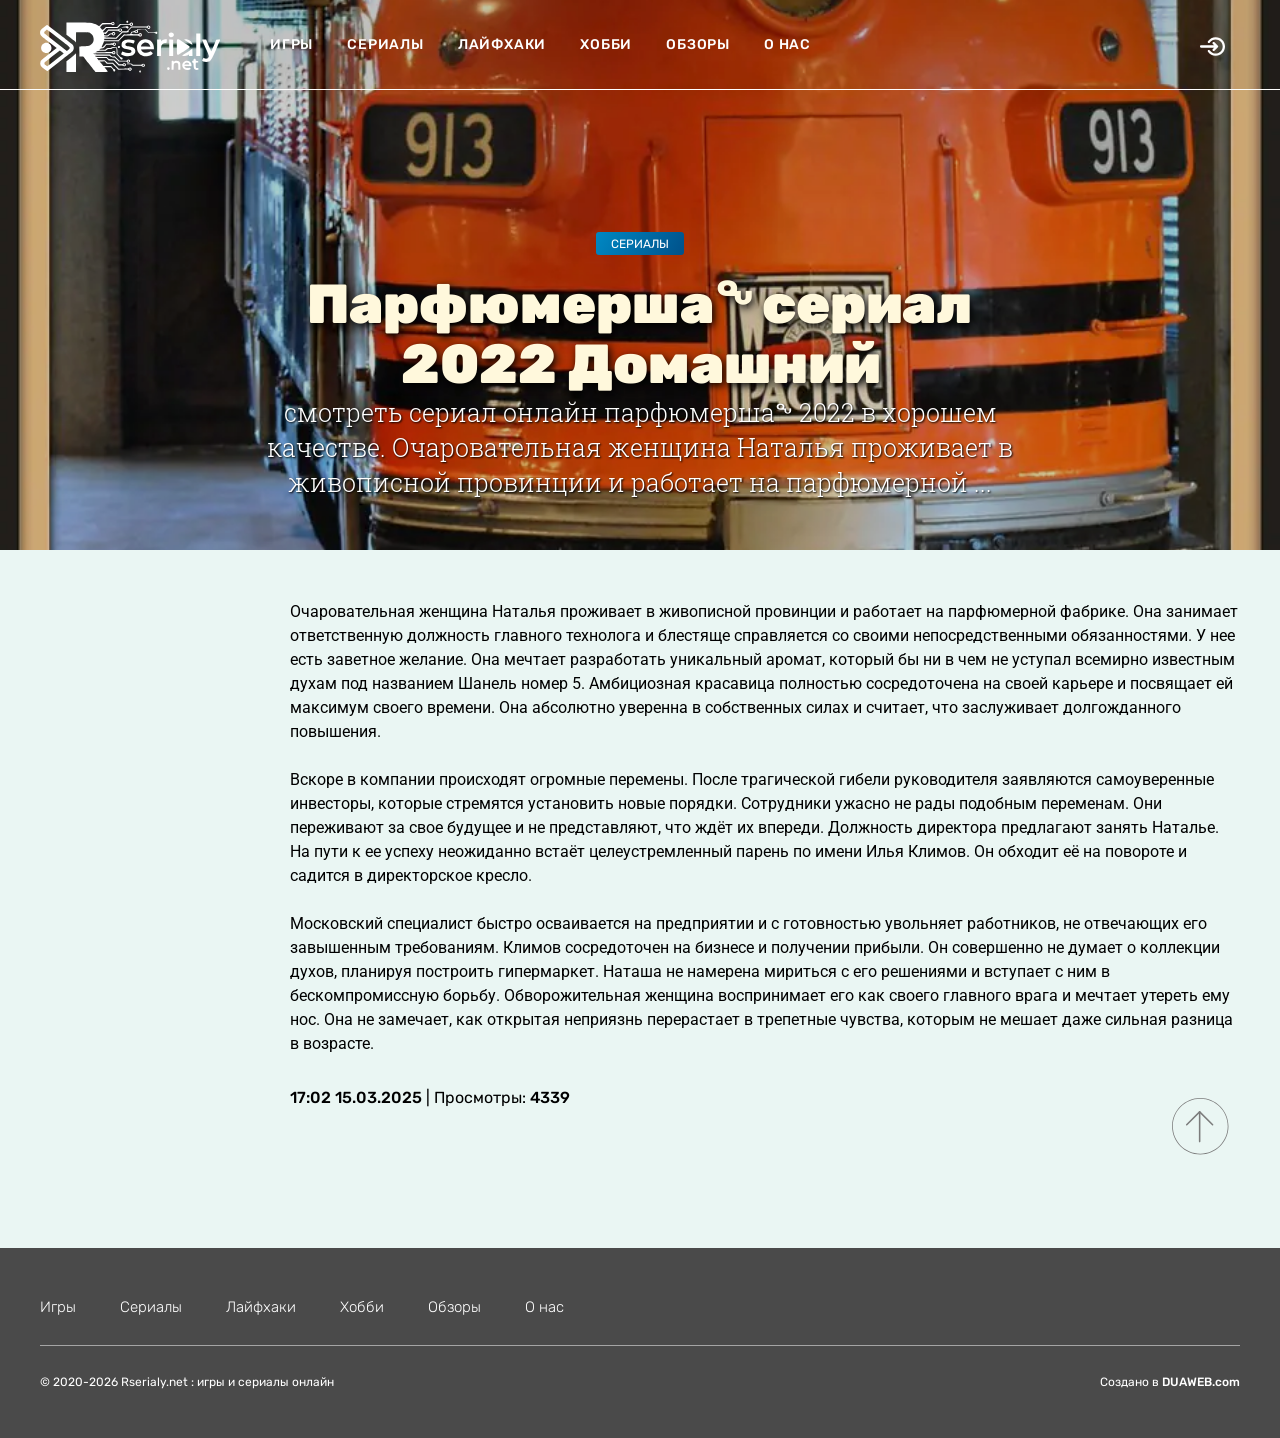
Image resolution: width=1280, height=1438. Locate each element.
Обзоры (698, 44)
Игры (291, 44)
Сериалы (385, 44)
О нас (787, 44)
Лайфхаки (502, 44)
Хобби (606, 44)
